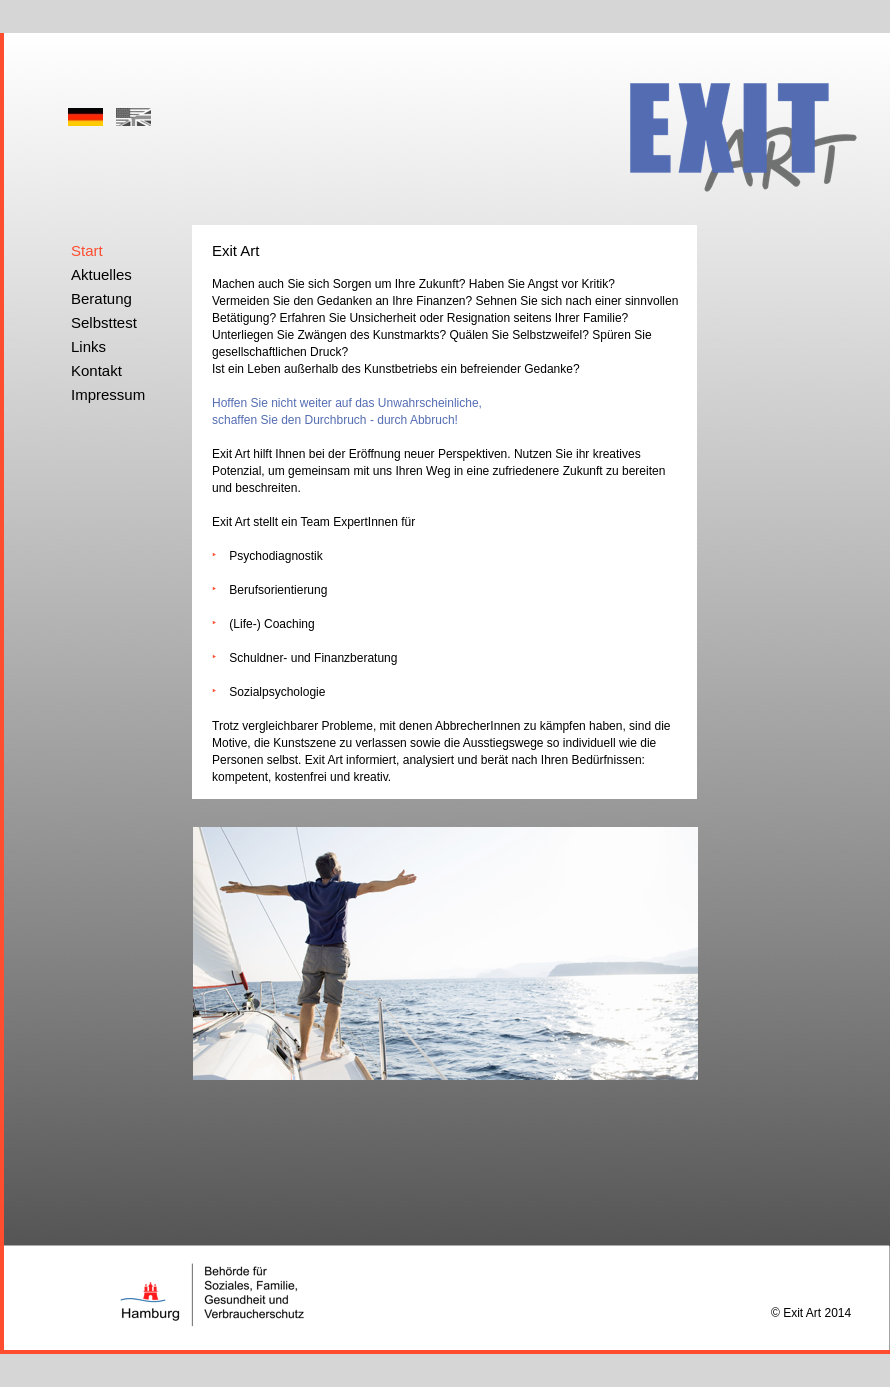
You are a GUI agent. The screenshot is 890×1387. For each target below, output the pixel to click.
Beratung (101, 298)
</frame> (491, 87)
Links (88, 346)
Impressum (108, 394)
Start (87, 250)
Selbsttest (104, 322)
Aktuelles (101, 274)
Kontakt (96, 370)
